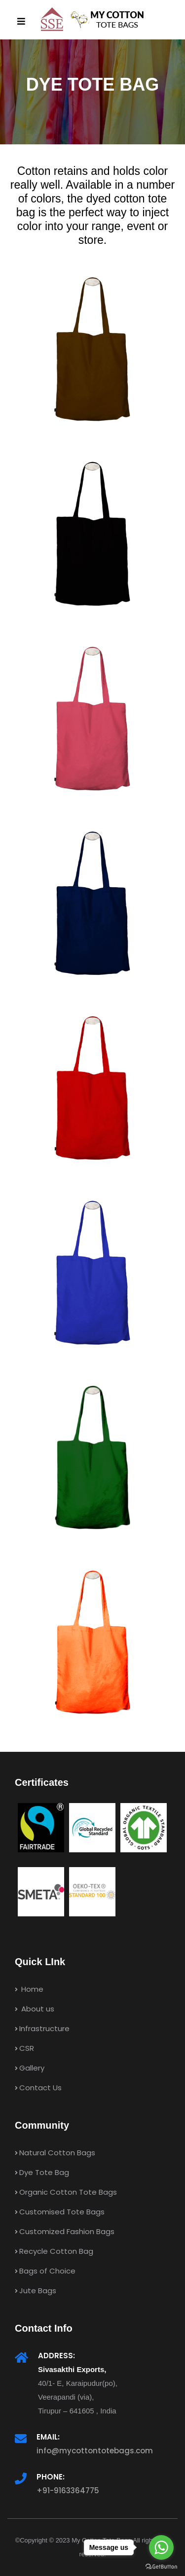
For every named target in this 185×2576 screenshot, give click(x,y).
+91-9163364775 (68, 2490)
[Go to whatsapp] (161, 2547)
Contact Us (38, 2087)
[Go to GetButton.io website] (161, 2566)
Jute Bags (35, 2290)
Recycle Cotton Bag (54, 2251)
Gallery (29, 2068)
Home (29, 1989)
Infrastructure (42, 2028)
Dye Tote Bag (42, 2172)
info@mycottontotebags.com (95, 2450)
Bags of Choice (45, 2271)
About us (34, 2009)
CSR (24, 2048)
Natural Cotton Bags (55, 2152)
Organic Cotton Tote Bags (66, 2192)
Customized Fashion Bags (64, 2231)
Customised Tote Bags (60, 2212)
